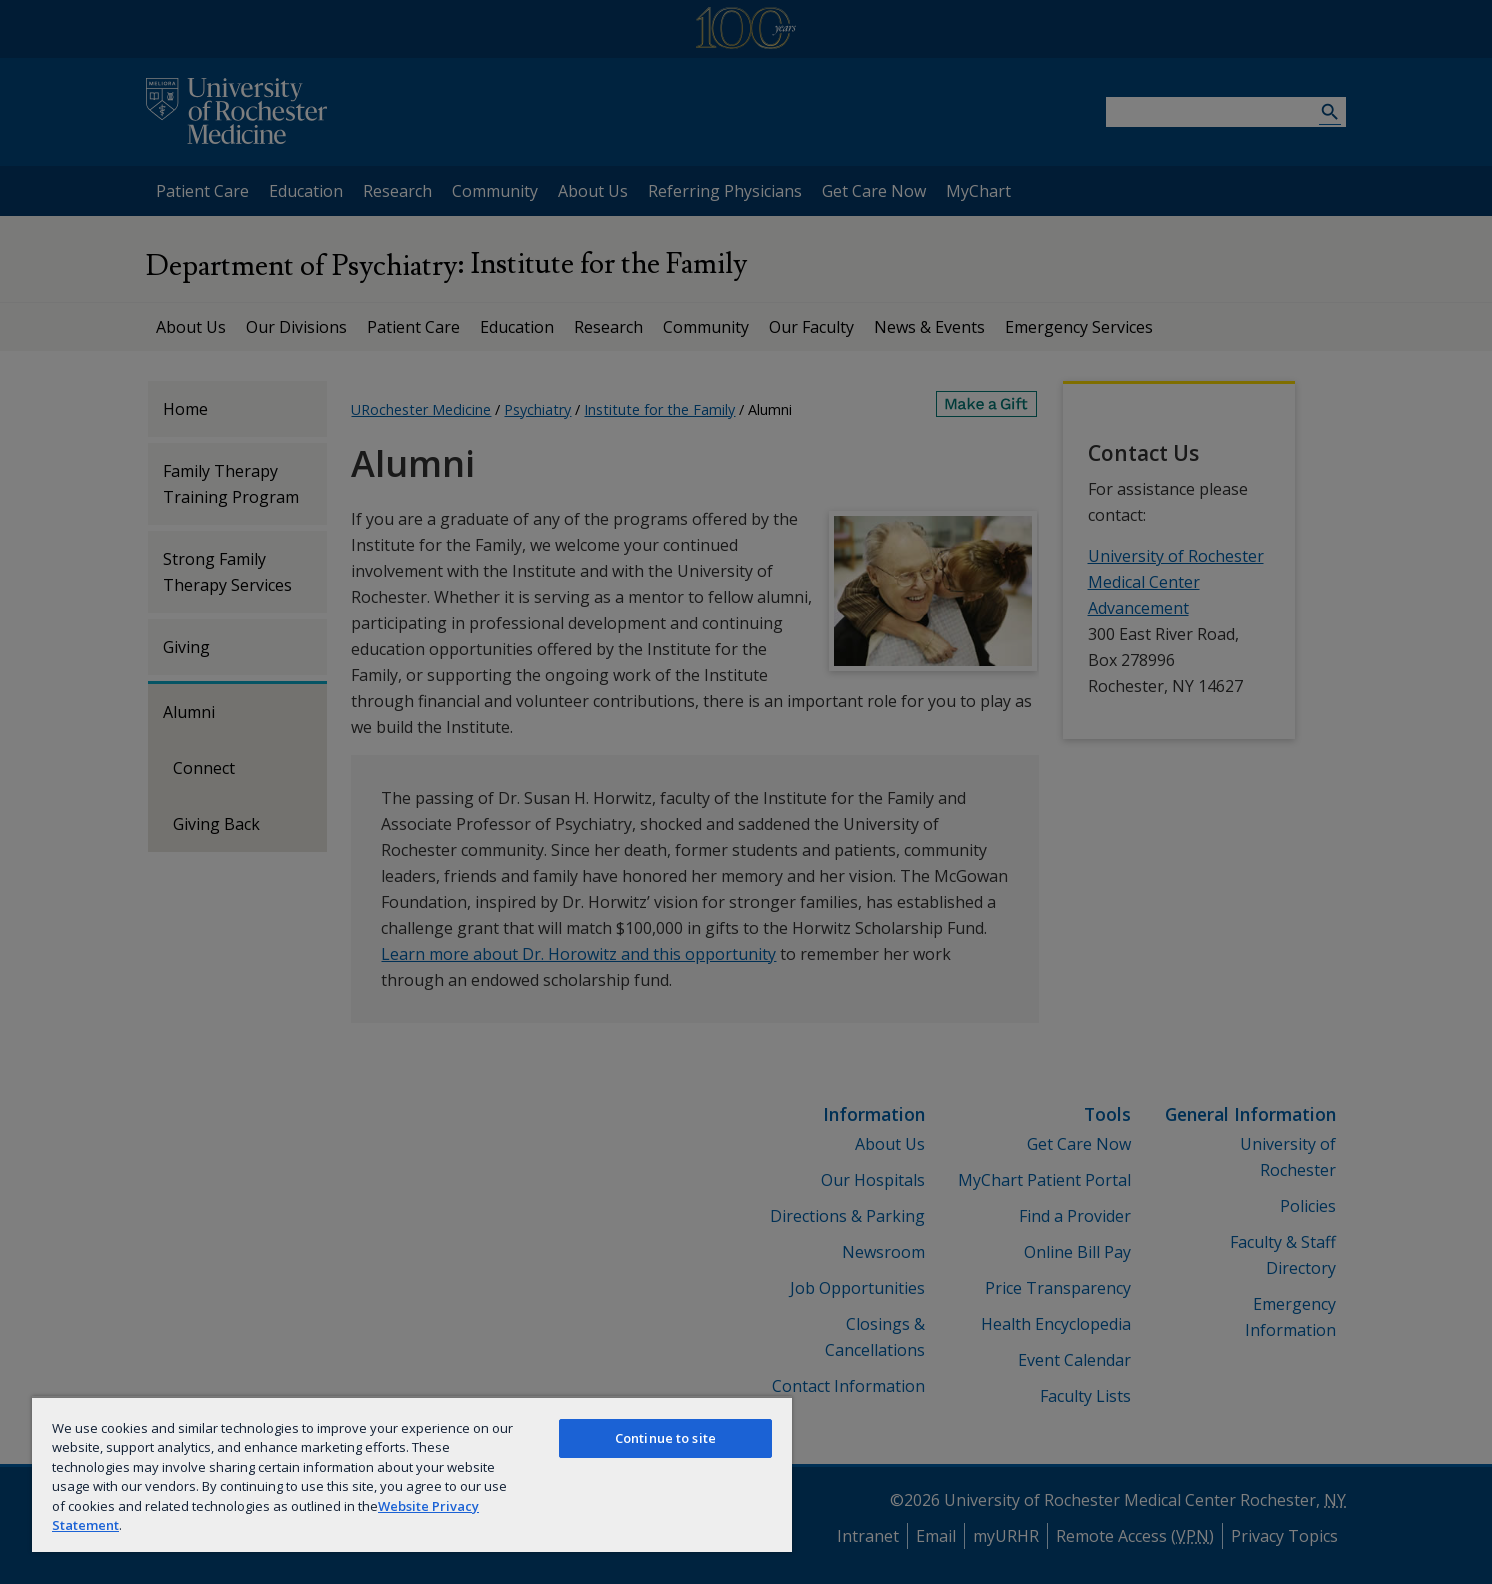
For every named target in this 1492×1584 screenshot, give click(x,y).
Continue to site (665, 1438)
